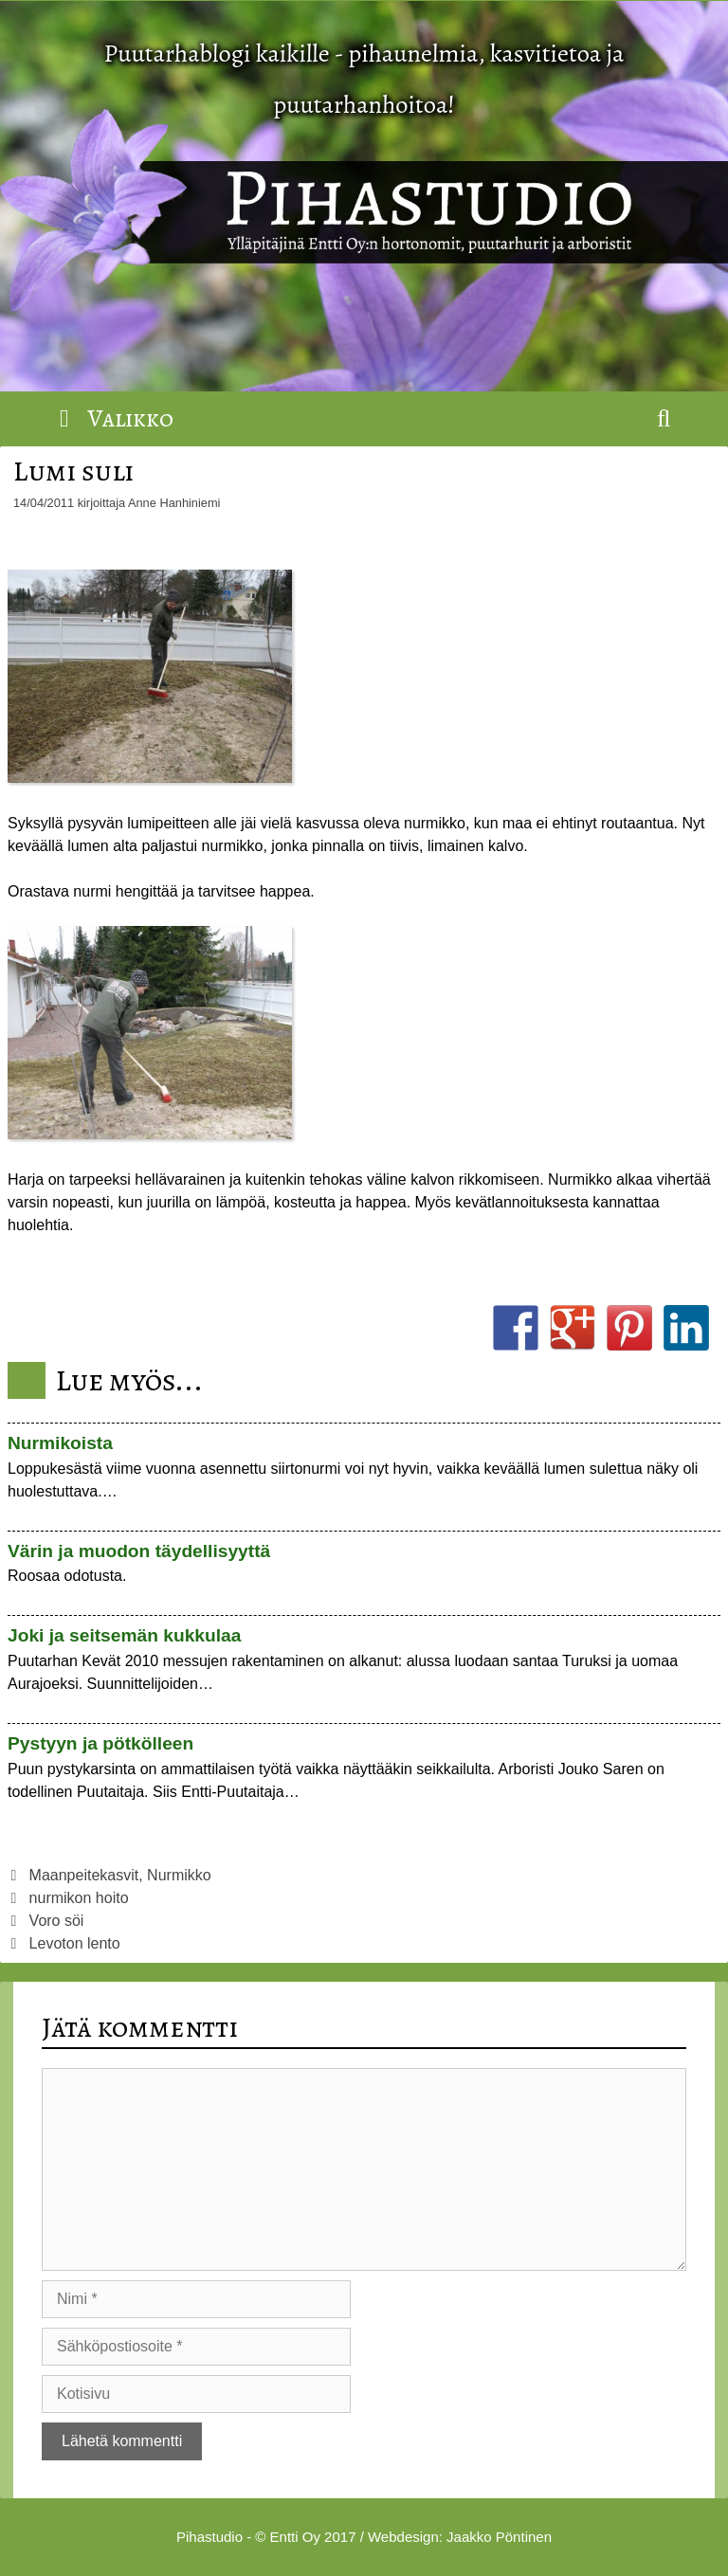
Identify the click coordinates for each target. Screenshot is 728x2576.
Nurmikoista (60, 1443)
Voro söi (56, 1921)
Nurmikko (179, 1875)
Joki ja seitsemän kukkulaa (124, 1635)
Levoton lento (74, 1943)
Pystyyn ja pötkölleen (100, 1743)
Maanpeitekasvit (84, 1875)
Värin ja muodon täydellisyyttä (139, 1551)
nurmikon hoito (79, 1898)
